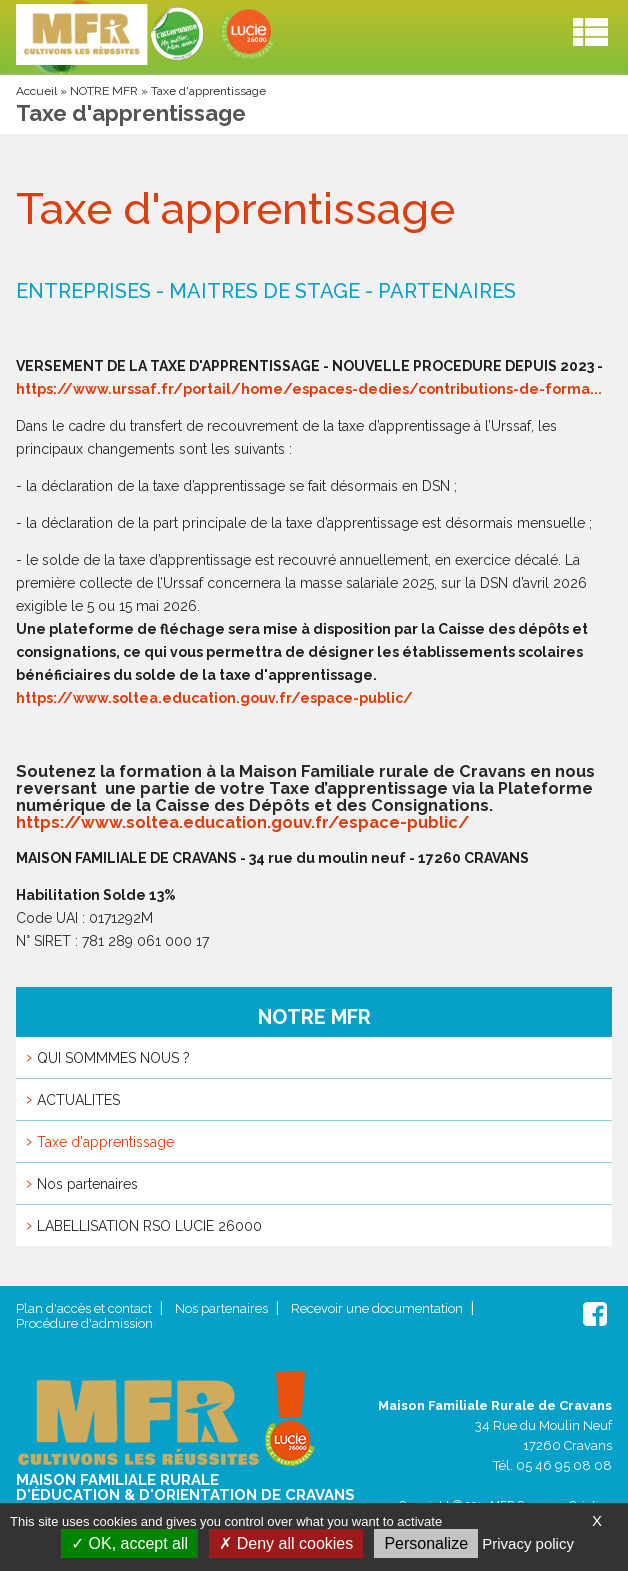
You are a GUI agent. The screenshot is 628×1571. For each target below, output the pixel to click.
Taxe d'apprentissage (105, 1142)
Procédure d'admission (84, 1323)
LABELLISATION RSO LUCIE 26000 (149, 1226)
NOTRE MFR (104, 91)
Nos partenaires (87, 1184)
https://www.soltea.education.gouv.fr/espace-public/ (214, 698)
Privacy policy (528, 1543)
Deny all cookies (286, 1543)
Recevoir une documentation (377, 1308)
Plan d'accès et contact (84, 1308)
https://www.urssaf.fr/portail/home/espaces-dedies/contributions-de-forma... (309, 389)
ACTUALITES (78, 1100)
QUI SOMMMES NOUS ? (113, 1058)
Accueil (36, 91)
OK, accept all (129, 1543)
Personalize (426, 1543)
